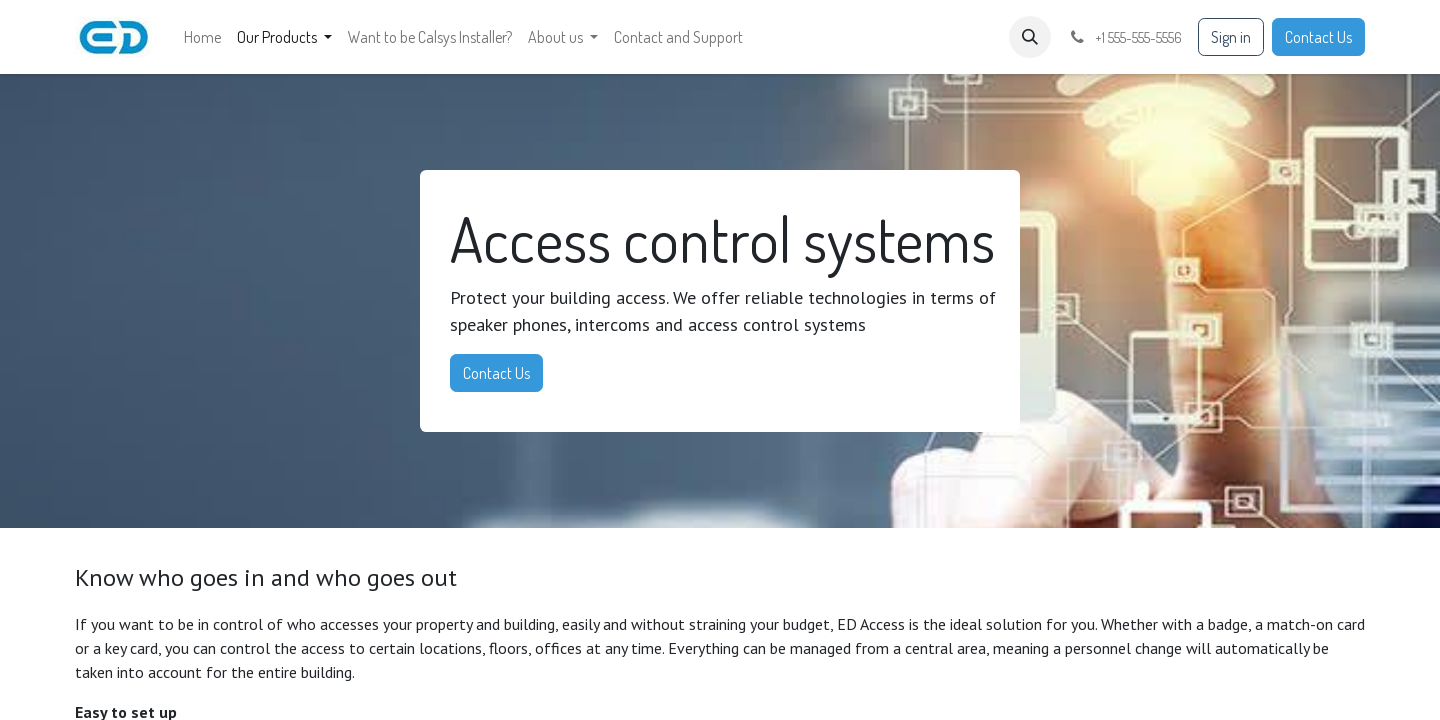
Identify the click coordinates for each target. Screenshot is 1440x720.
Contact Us (1318, 37)
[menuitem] (202, 37)
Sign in (1231, 37)
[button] (1030, 37)
